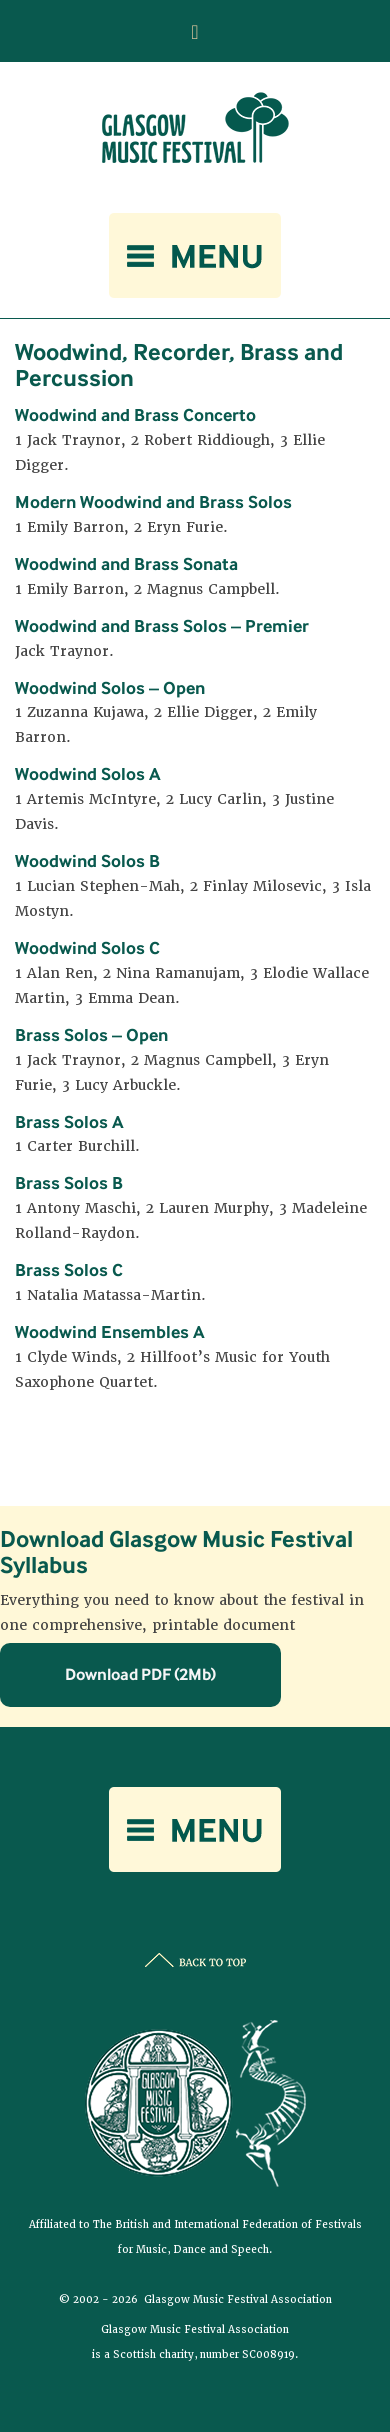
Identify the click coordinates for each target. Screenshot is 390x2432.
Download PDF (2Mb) (140, 1674)
